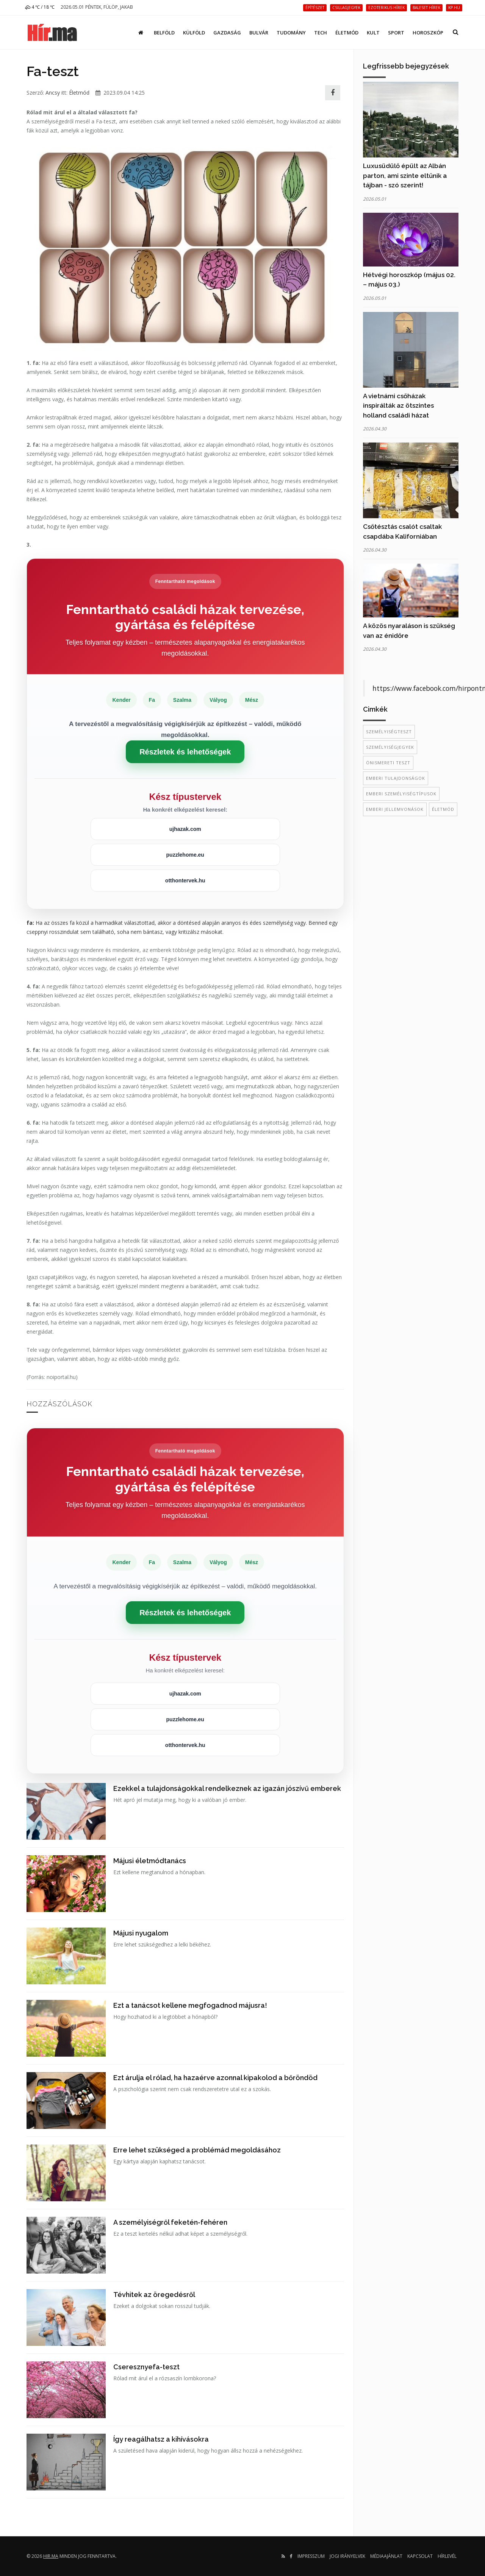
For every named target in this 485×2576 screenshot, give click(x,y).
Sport (396, 32)
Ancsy (52, 92)
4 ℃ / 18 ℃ (40, 7)
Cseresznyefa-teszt (146, 2367)
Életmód (346, 32)
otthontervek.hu (185, 880)
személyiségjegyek (390, 747)
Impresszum (311, 2556)
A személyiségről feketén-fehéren (170, 2222)
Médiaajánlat (386, 2556)
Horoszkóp (428, 32)
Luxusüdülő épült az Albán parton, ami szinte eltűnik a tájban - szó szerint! (405, 175)
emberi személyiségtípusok (401, 793)
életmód (443, 809)
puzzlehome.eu (185, 855)
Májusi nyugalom (140, 1933)
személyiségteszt (389, 731)
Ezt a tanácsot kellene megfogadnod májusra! (190, 2005)
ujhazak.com (185, 829)
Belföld (164, 32)
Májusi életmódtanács (149, 1861)
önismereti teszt (388, 762)
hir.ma (50, 2556)
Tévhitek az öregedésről (154, 2295)
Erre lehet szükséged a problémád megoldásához (197, 2150)
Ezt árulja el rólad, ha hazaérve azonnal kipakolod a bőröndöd (215, 2078)
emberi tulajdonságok (395, 778)
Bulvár (258, 32)
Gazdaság (227, 32)
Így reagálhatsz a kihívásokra (161, 2439)
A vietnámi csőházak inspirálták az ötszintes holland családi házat (398, 405)
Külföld (194, 32)
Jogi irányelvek (347, 2556)
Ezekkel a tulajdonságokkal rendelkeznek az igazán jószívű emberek (227, 1788)
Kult (373, 32)
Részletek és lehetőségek (185, 752)
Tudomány (291, 32)
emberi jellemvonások (395, 809)
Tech (320, 32)
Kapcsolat (420, 2556)
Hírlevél (447, 2556)
